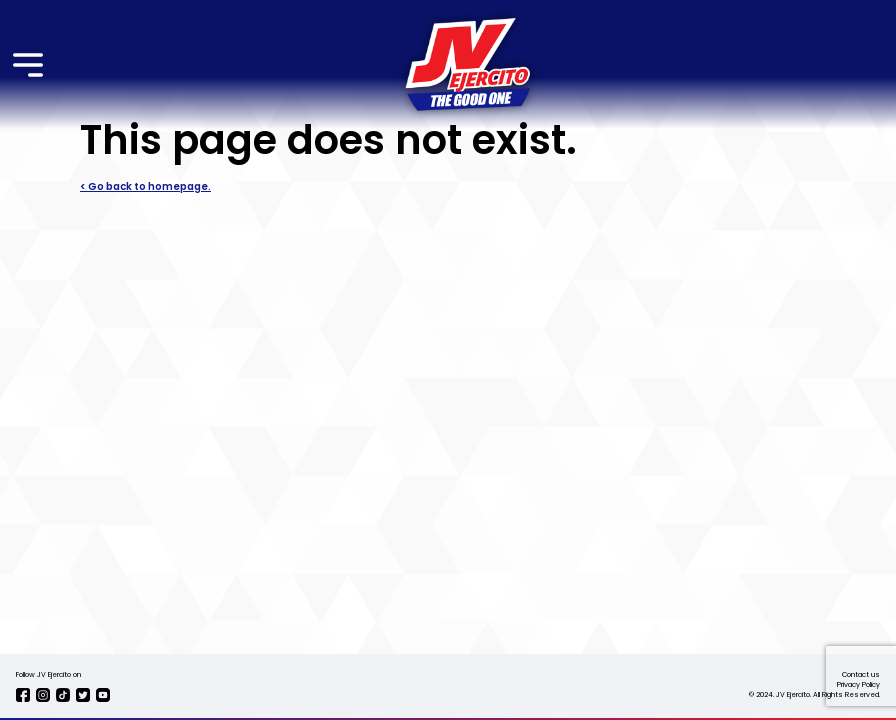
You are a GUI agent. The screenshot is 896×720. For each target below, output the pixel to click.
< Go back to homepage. (145, 187)
